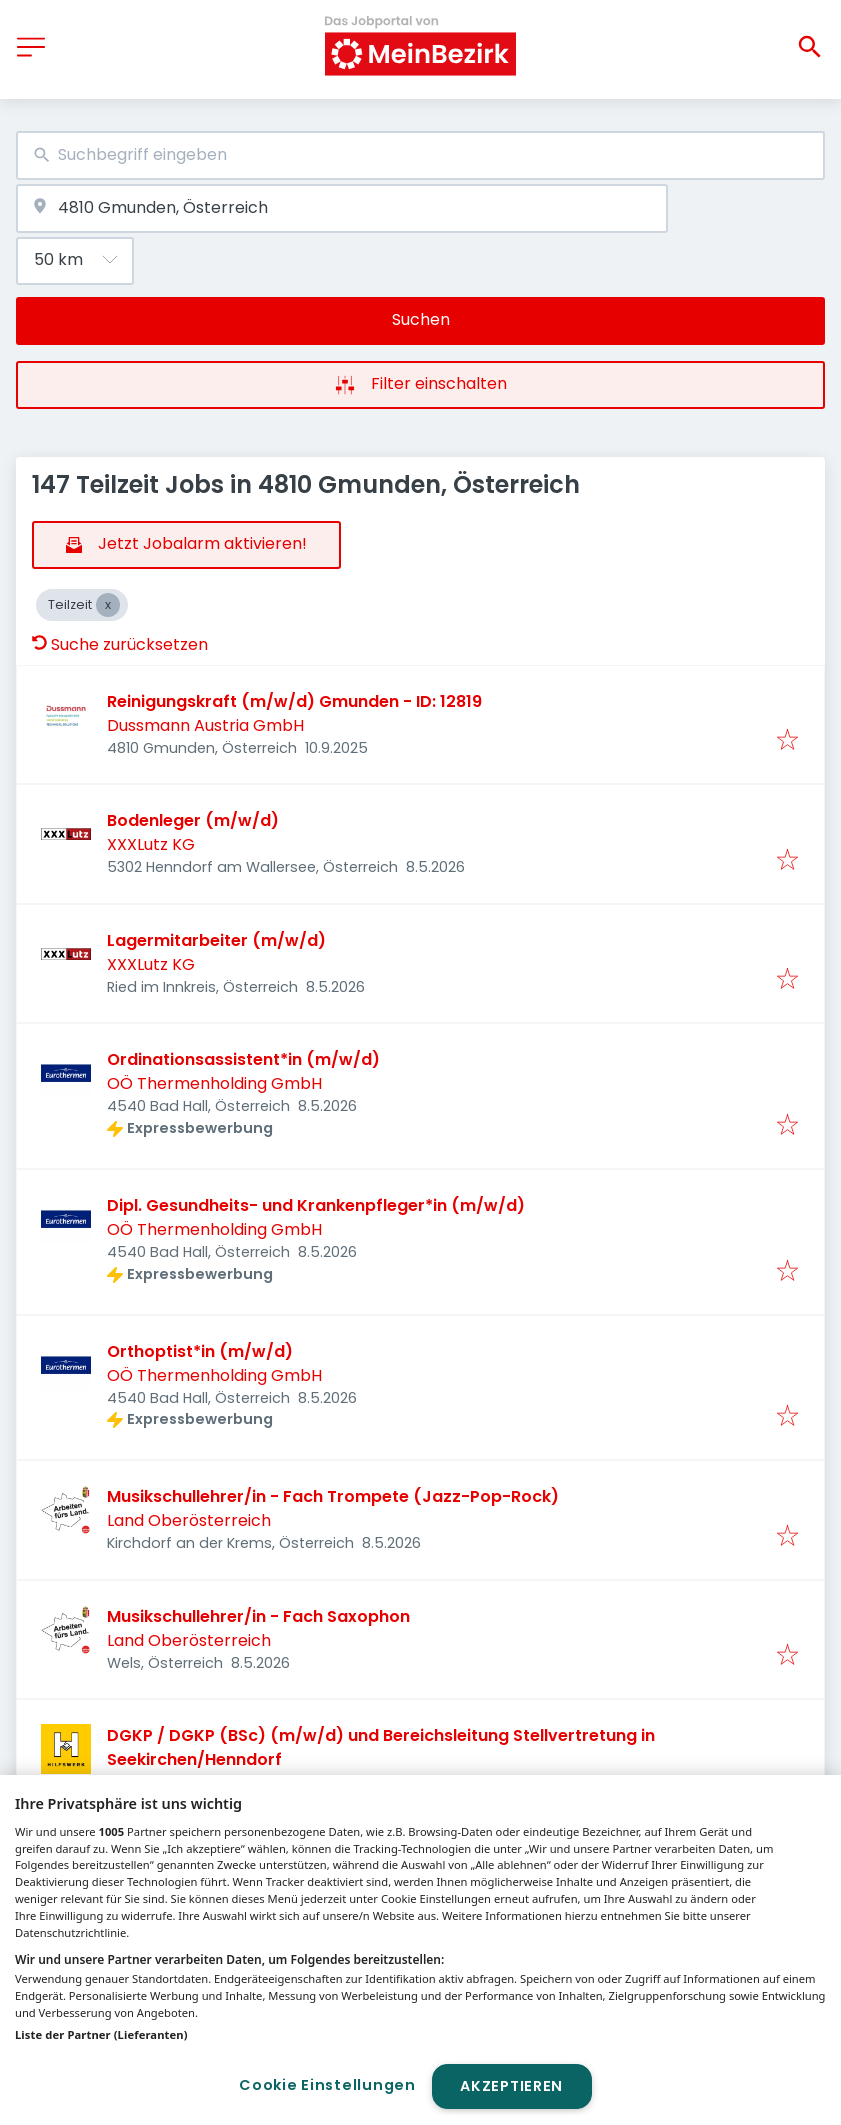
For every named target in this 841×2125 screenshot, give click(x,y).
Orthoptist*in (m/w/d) (200, 1351)
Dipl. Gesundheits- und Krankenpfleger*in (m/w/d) (316, 1205)
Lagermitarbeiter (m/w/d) (216, 940)
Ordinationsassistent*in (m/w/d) (243, 1059)
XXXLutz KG (151, 844)
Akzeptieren (511, 2086)
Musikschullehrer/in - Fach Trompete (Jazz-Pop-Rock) (333, 1496)
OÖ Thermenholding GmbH (214, 1083)
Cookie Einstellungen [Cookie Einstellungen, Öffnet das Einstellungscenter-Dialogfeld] (327, 2085)
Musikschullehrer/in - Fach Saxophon (258, 1616)
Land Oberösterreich (189, 1520)
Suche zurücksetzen (120, 644)
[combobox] (420, 155)
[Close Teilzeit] (108, 605)
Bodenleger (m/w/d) (193, 820)
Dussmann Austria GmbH (205, 725)
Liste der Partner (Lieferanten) (101, 2034)
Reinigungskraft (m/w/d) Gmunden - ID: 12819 (294, 701)
